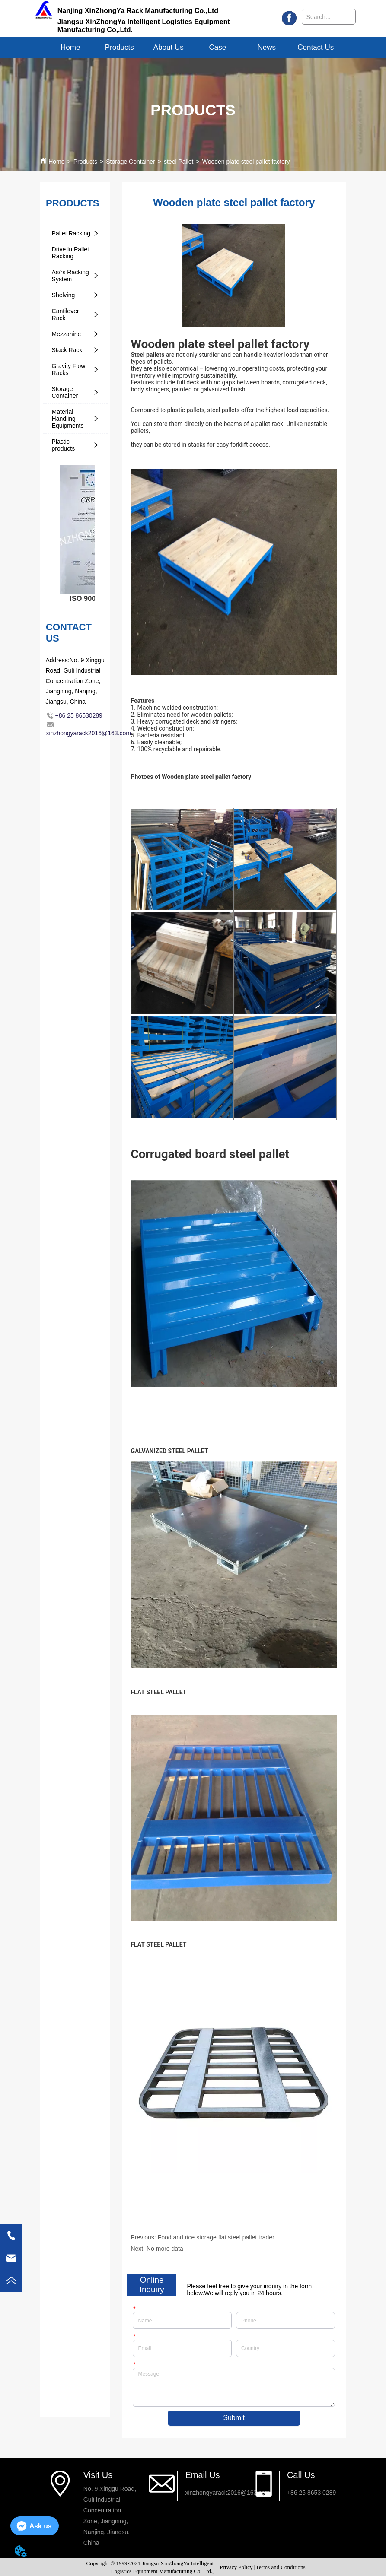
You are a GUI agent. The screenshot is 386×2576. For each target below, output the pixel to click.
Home (56, 161)
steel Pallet (178, 161)
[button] (119, 47)
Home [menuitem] (70, 47)
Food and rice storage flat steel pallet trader (216, 2237)
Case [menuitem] (217, 47)
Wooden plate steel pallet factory (246, 161)
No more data (165, 2248)
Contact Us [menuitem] (315, 47)
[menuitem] (119, 47)
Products (85, 161)
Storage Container (130, 161)
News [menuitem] (267, 47)
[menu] (193, 47)
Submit (234, 2418)
